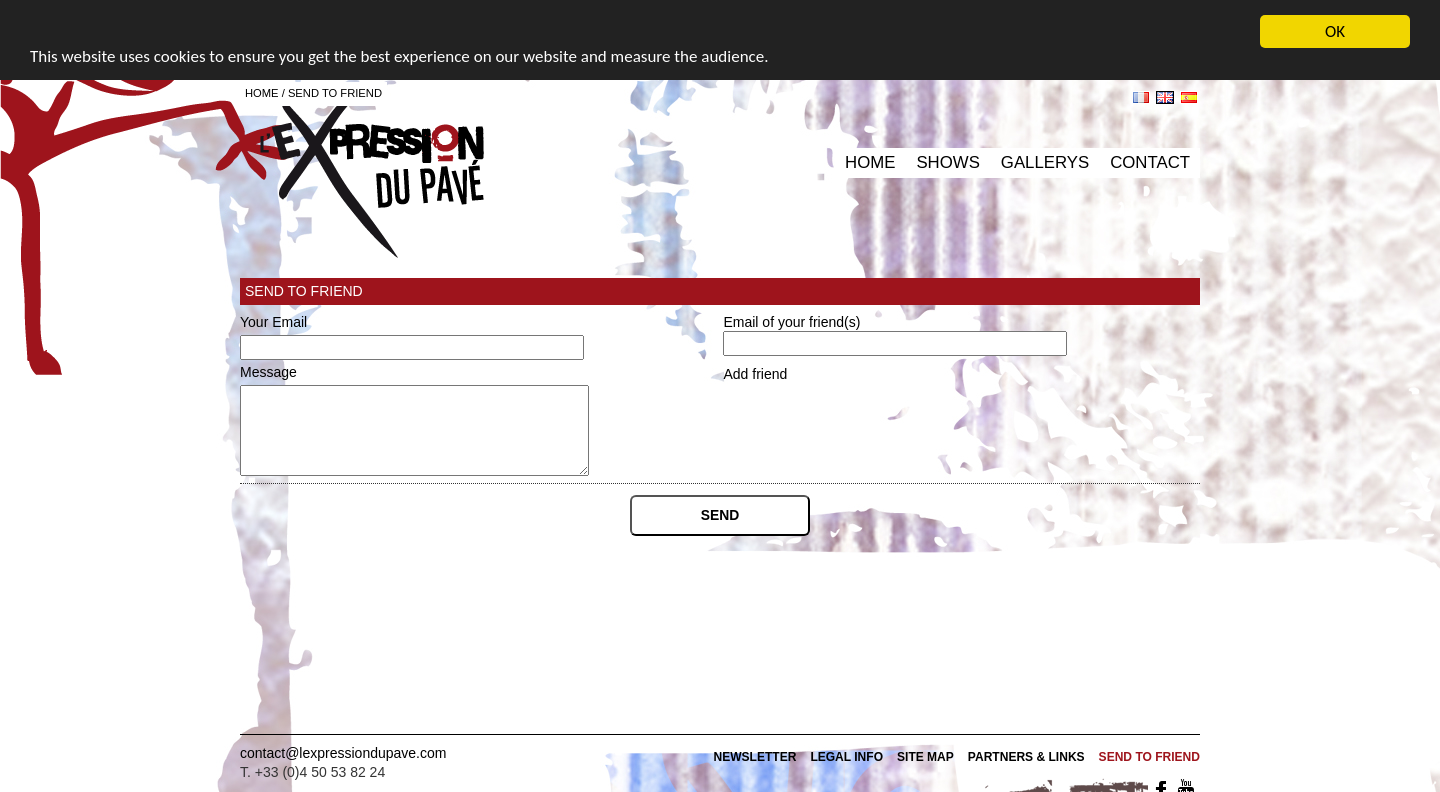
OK (1335, 31)
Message (268, 372)
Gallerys (1045, 162)
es (1189, 97)
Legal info (846, 757)
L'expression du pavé (372, 175)
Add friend (755, 374)
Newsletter (754, 757)
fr (1141, 97)
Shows (947, 162)
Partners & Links (1026, 757)
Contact (1150, 162)
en (1165, 97)
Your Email (273, 322)
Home (870, 162)
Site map (925, 757)
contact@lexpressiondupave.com (343, 753)
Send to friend (335, 93)
